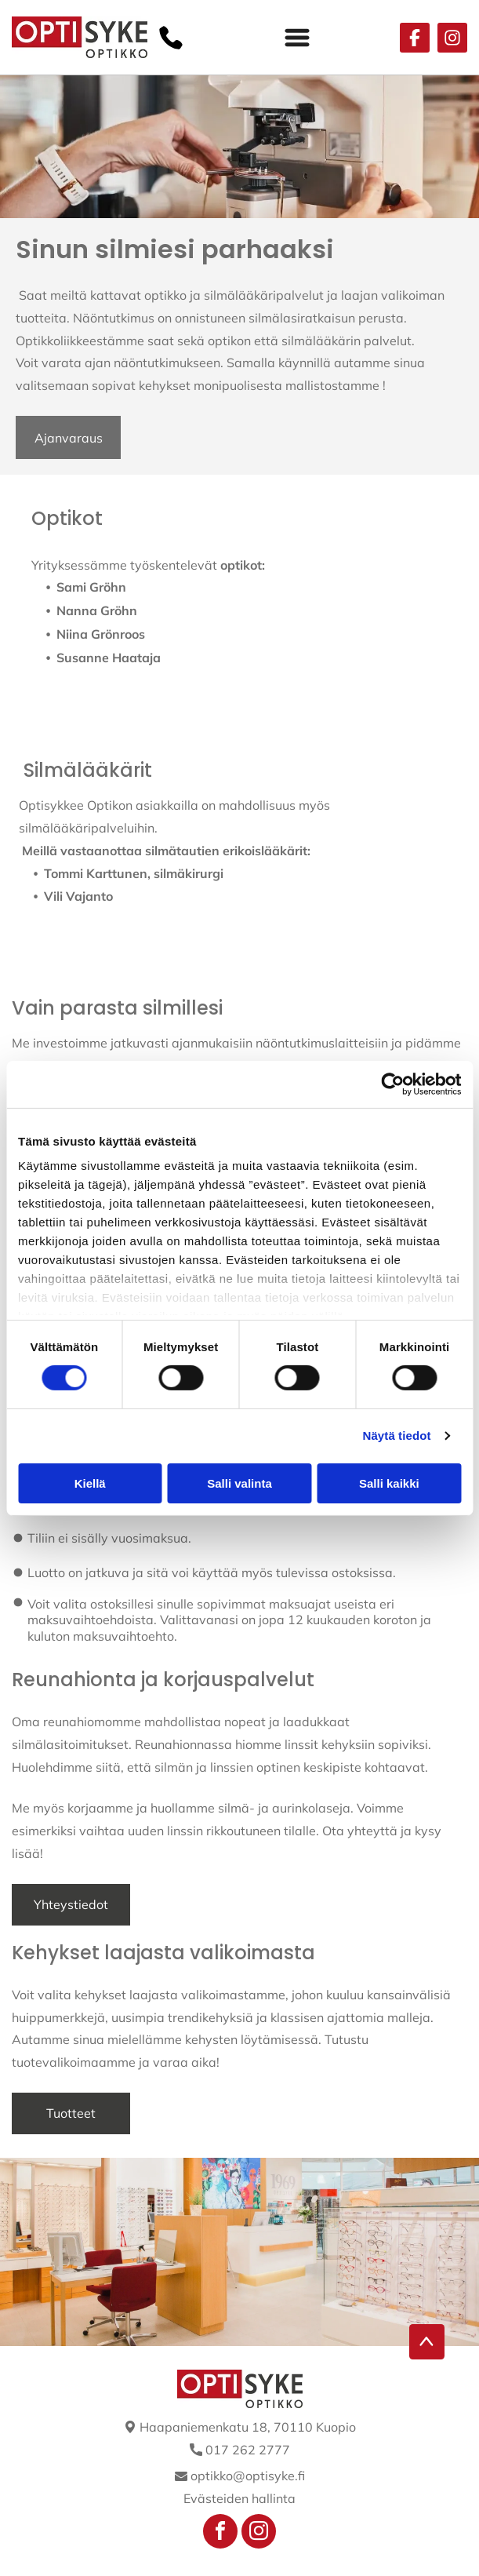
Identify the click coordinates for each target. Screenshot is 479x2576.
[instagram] (258, 2533)
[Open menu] (297, 37)
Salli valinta (239, 1483)
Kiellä (90, 1483)
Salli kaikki (389, 1483)
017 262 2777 (247, 2450)
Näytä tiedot (397, 1435)
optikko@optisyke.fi (248, 2475)
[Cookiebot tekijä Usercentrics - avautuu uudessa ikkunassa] (392, 1083)
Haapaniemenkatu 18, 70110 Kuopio (248, 2427)
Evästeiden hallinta (239, 2498)
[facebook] (220, 2533)
